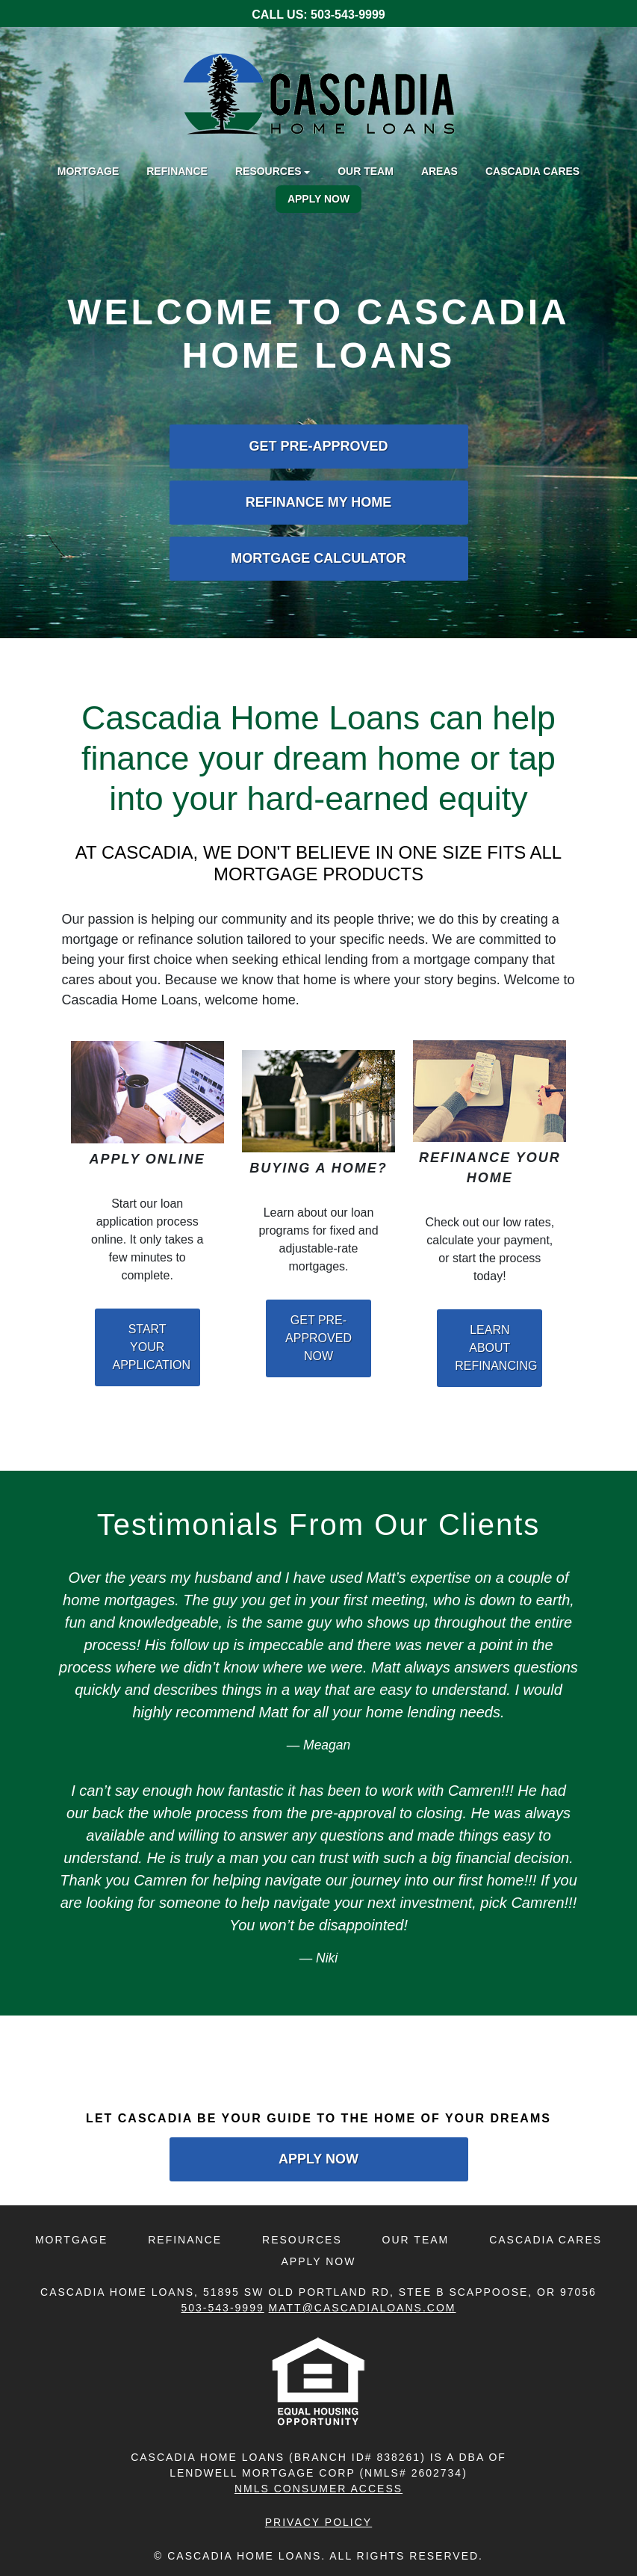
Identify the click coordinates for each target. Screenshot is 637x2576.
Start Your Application (152, 1347)
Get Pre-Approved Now (318, 1338)
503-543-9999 (348, 14)
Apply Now (318, 199)
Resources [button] (268, 171)
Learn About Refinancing (496, 1347)
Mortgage (88, 171)
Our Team (366, 171)
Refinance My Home (319, 502)
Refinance (177, 171)
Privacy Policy (318, 2522)
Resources (302, 2240)
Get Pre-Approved (318, 446)
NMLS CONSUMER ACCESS (318, 2489)
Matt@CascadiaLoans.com (362, 2308)
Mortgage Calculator (318, 558)
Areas (439, 171)
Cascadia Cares (532, 171)
